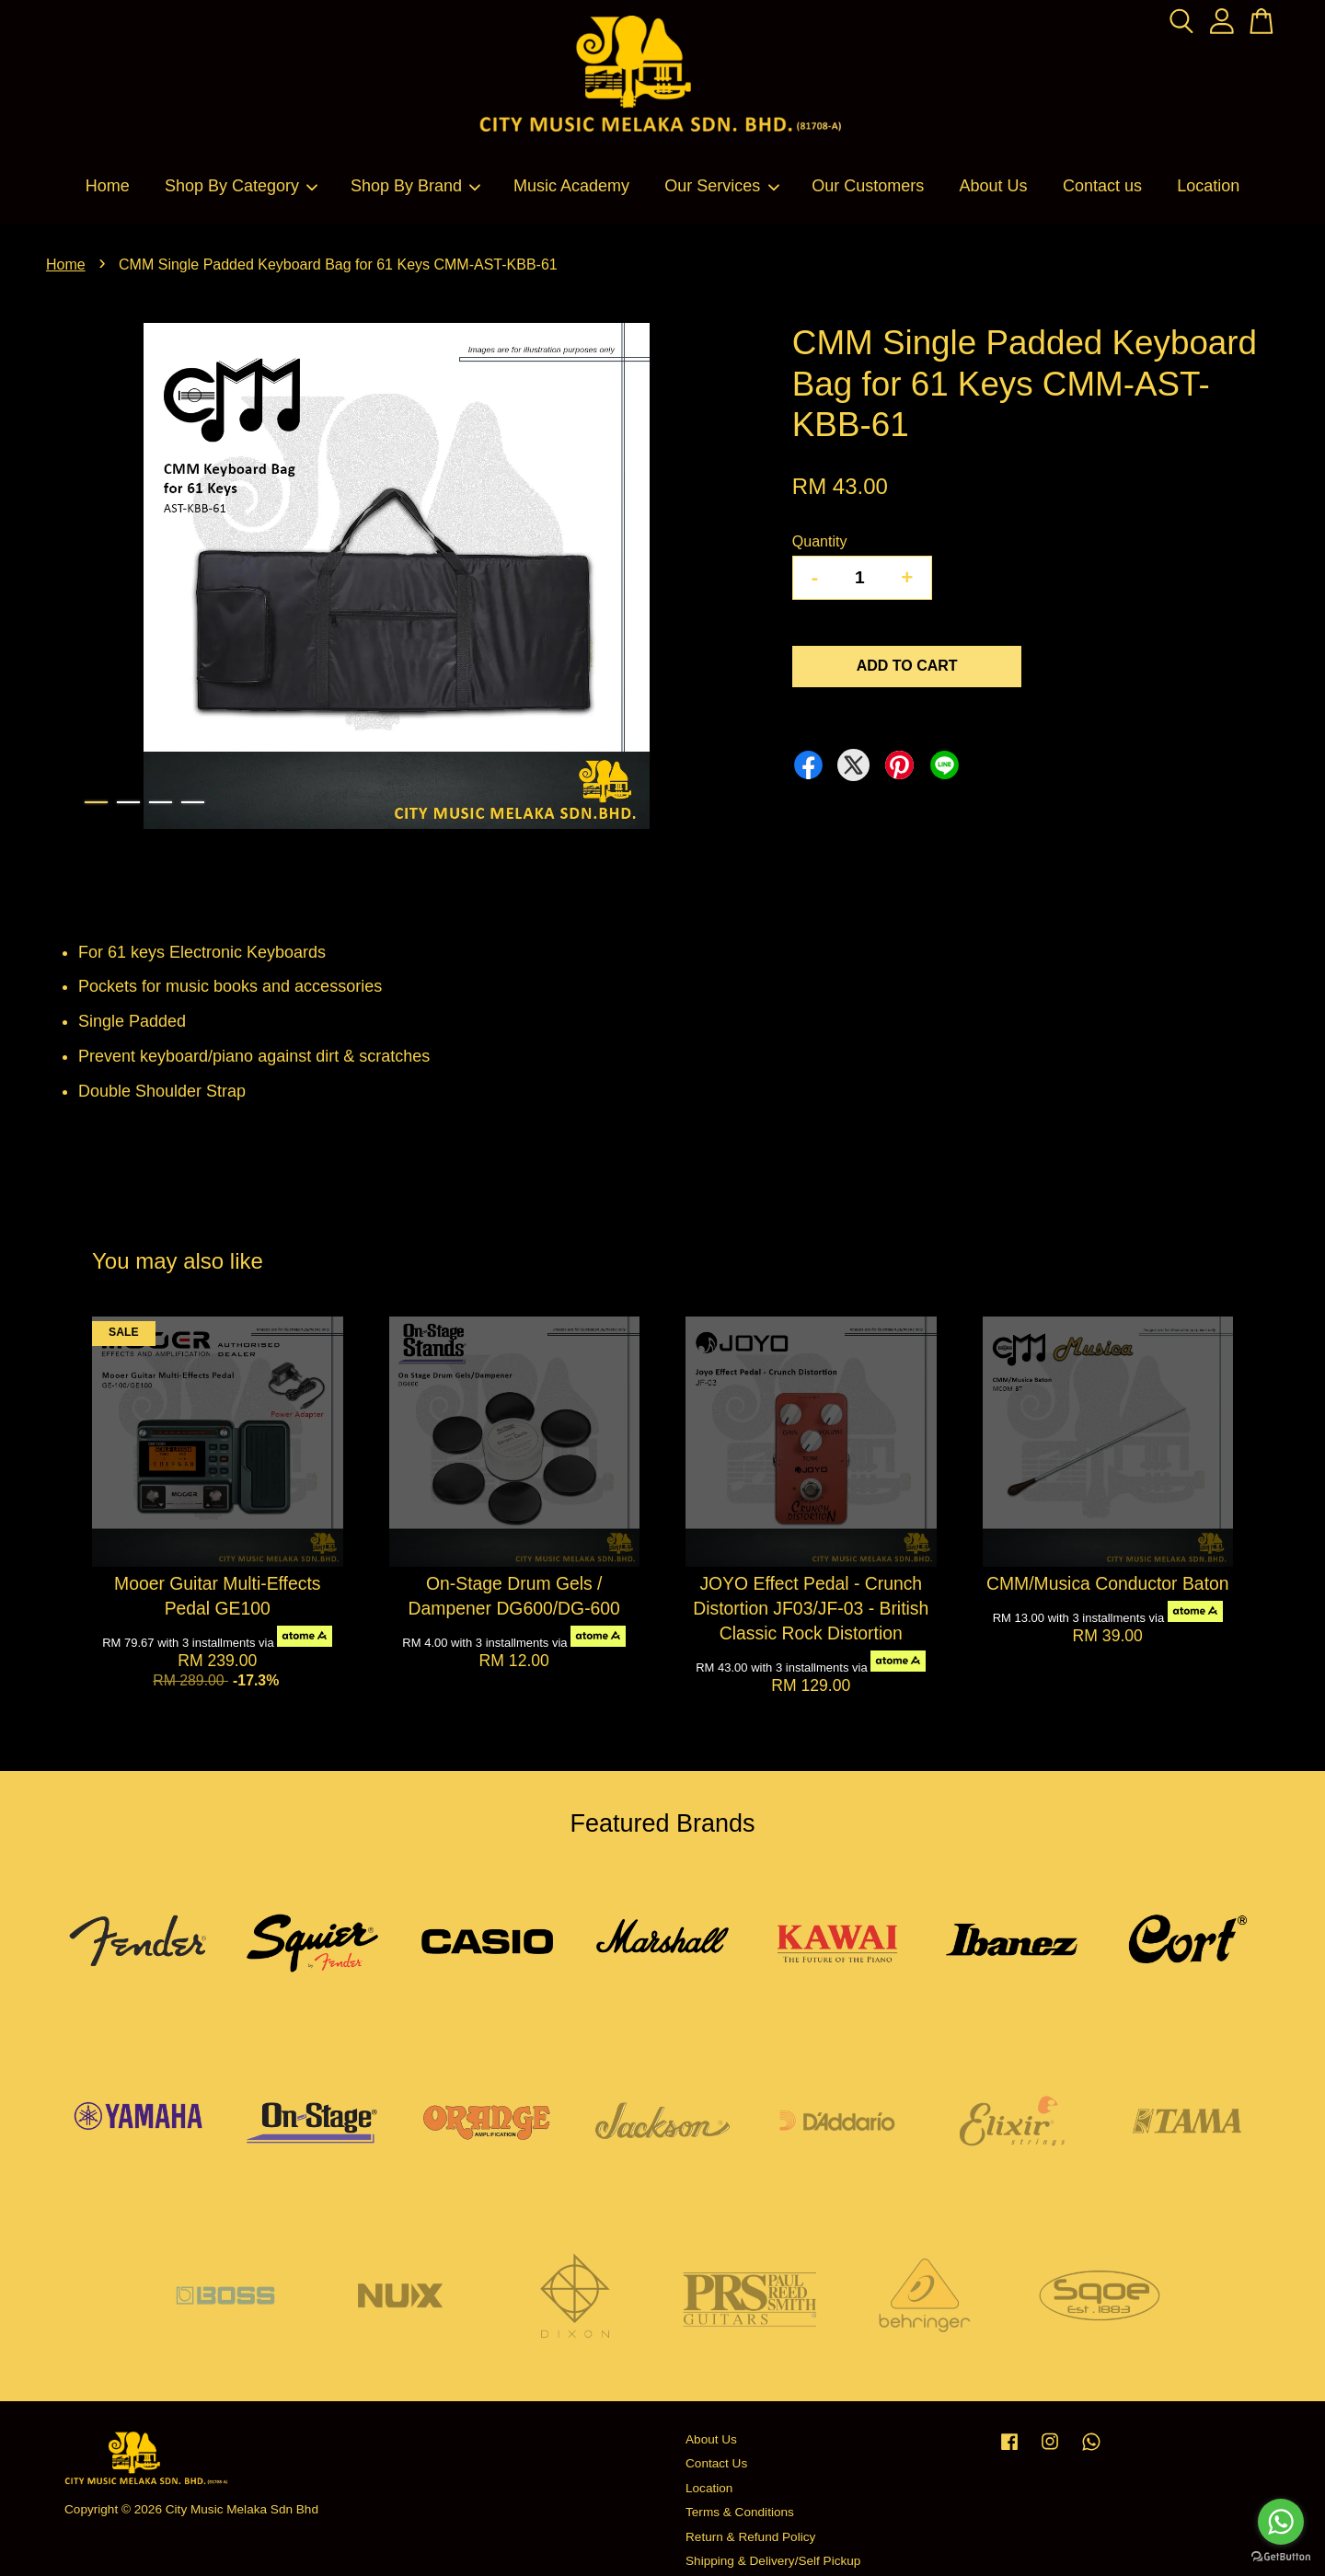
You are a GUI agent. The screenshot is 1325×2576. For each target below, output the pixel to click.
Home (108, 186)
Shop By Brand (416, 186)
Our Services (722, 186)
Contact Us (716, 2463)
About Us (994, 186)
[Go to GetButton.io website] (1280, 2557)
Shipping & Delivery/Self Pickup (773, 2561)
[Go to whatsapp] (1281, 2522)
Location (1208, 186)
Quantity (819, 541)
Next (721, 580)
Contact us (1102, 186)
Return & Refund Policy (750, 2537)
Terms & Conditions (740, 2512)
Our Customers (868, 186)
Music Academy (571, 186)
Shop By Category (242, 186)
